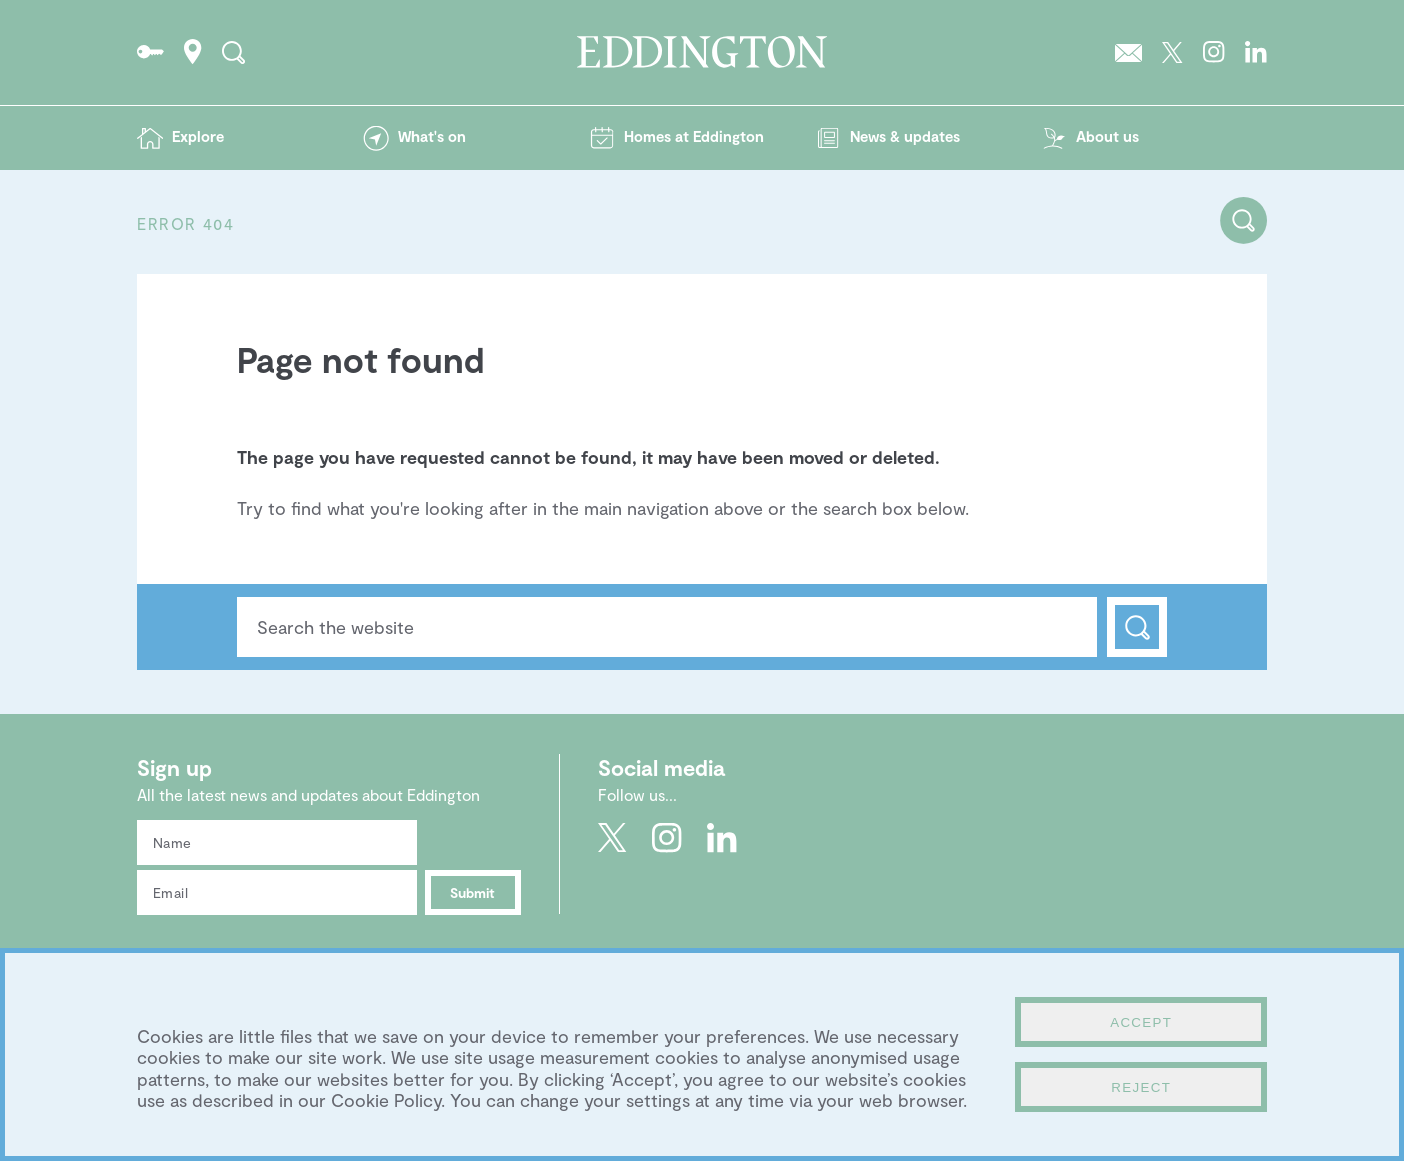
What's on (432, 136)
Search (1137, 627)
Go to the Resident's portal (150, 52)
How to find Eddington (193, 52)
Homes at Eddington (694, 136)
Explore (198, 136)
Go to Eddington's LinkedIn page (1256, 52)
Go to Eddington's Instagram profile (1214, 52)
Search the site (233, 52)
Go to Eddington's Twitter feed (1172, 52)
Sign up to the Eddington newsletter (1128, 52)
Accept (1141, 1022)
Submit (472, 892)
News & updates (905, 136)
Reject (1141, 1087)
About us (1107, 136)
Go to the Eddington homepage (702, 52)
